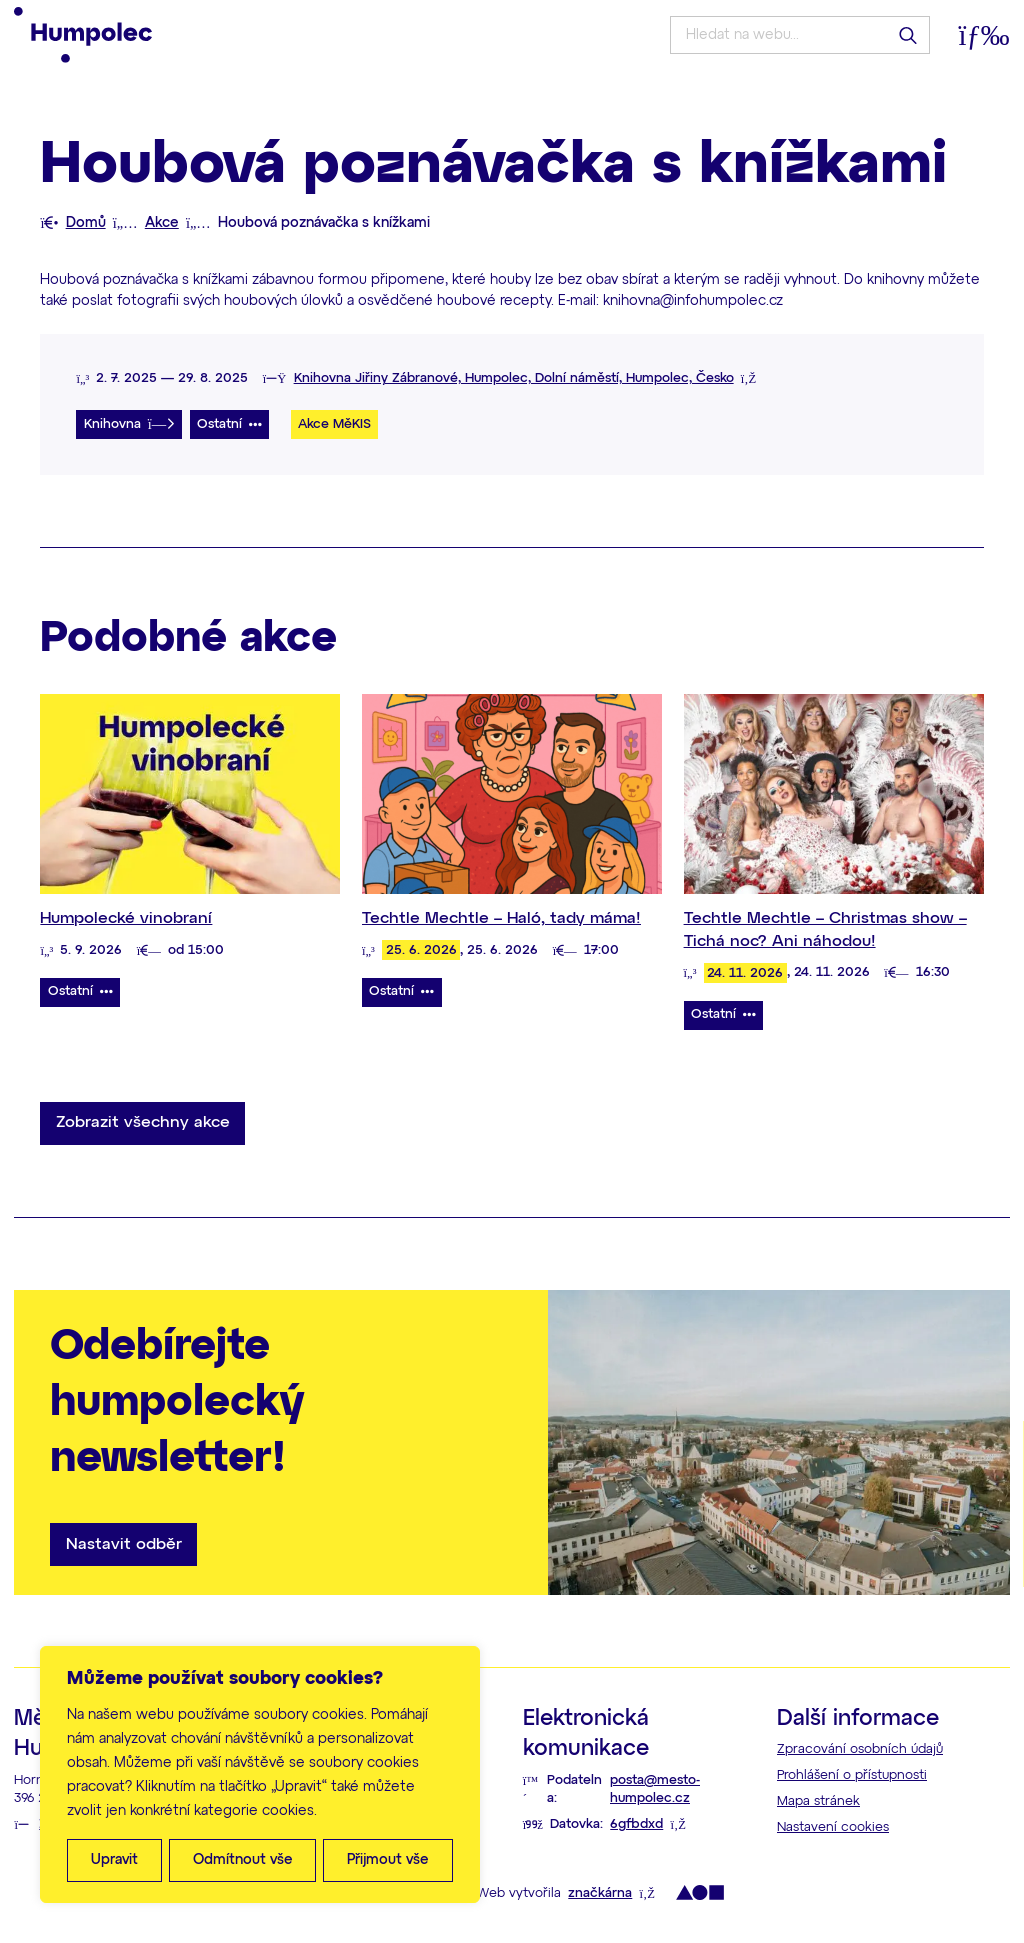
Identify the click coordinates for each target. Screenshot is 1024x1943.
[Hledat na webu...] (799, 35)
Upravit (114, 1860)
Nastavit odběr (124, 1544)
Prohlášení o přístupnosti (852, 1775)
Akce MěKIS (334, 424)
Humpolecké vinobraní (126, 918)
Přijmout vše (388, 1860)
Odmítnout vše (243, 1860)
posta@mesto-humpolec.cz (655, 1790)
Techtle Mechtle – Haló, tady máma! (501, 918)
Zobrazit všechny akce (143, 1122)
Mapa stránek (818, 1801)
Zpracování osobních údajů (860, 1749)
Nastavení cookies (833, 1827)
